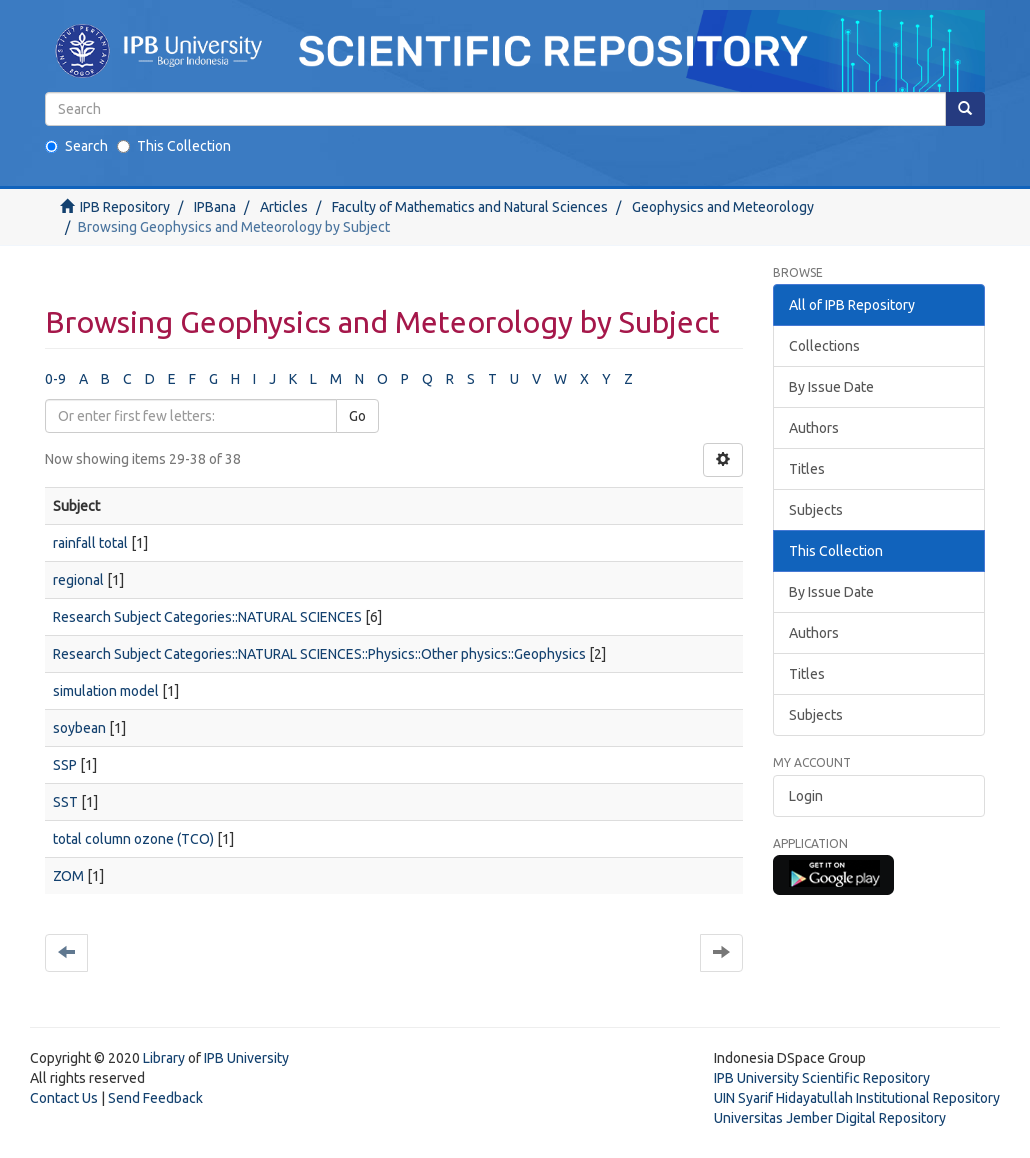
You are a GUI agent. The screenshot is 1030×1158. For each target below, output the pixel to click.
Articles (284, 207)
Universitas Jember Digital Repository (830, 1118)
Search (76, 146)
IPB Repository (125, 207)
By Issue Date (831, 387)
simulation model (106, 691)
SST (65, 802)
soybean (79, 728)
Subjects (816, 510)
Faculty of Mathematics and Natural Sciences (470, 207)
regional (78, 580)
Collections (824, 346)
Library (164, 1058)
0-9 (55, 379)
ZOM (68, 876)
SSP (65, 765)
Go (357, 416)
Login (806, 796)
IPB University (246, 1058)
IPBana (215, 207)
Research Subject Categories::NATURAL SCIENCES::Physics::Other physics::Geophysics (319, 654)
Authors (814, 428)
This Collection (174, 146)
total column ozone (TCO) (133, 839)
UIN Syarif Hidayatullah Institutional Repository (857, 1098)
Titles (807, 469)
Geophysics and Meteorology (723, 207)
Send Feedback (155, 1098)
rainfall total (90, 543)
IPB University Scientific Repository (822, 1078)
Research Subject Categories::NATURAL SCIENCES (207, 617)
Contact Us (64, 1098)
